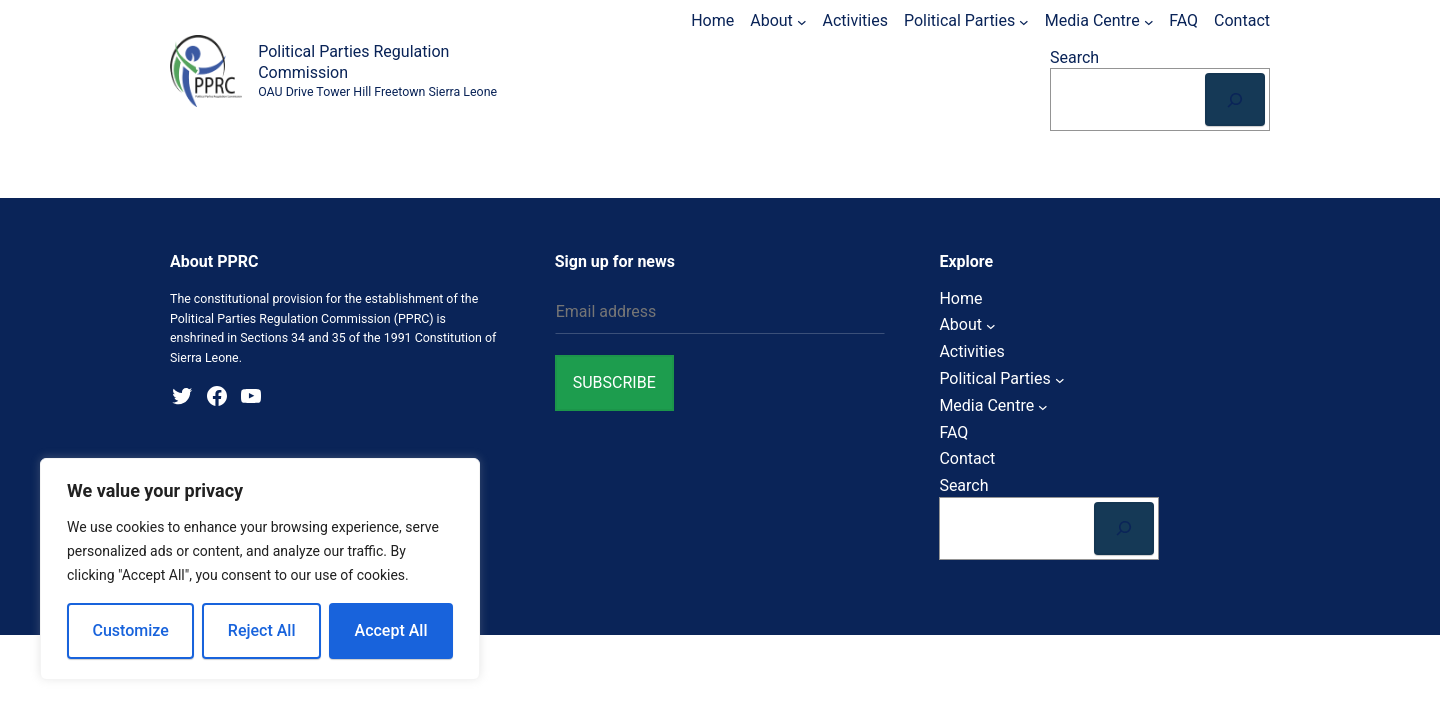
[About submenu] (802, 21)
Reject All (262, 630)
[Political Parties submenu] (1024, 21)
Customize (131, 630)
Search (1074, 57)
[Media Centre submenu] (1149, 21)
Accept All (391, 630)
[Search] (1235, 99)
